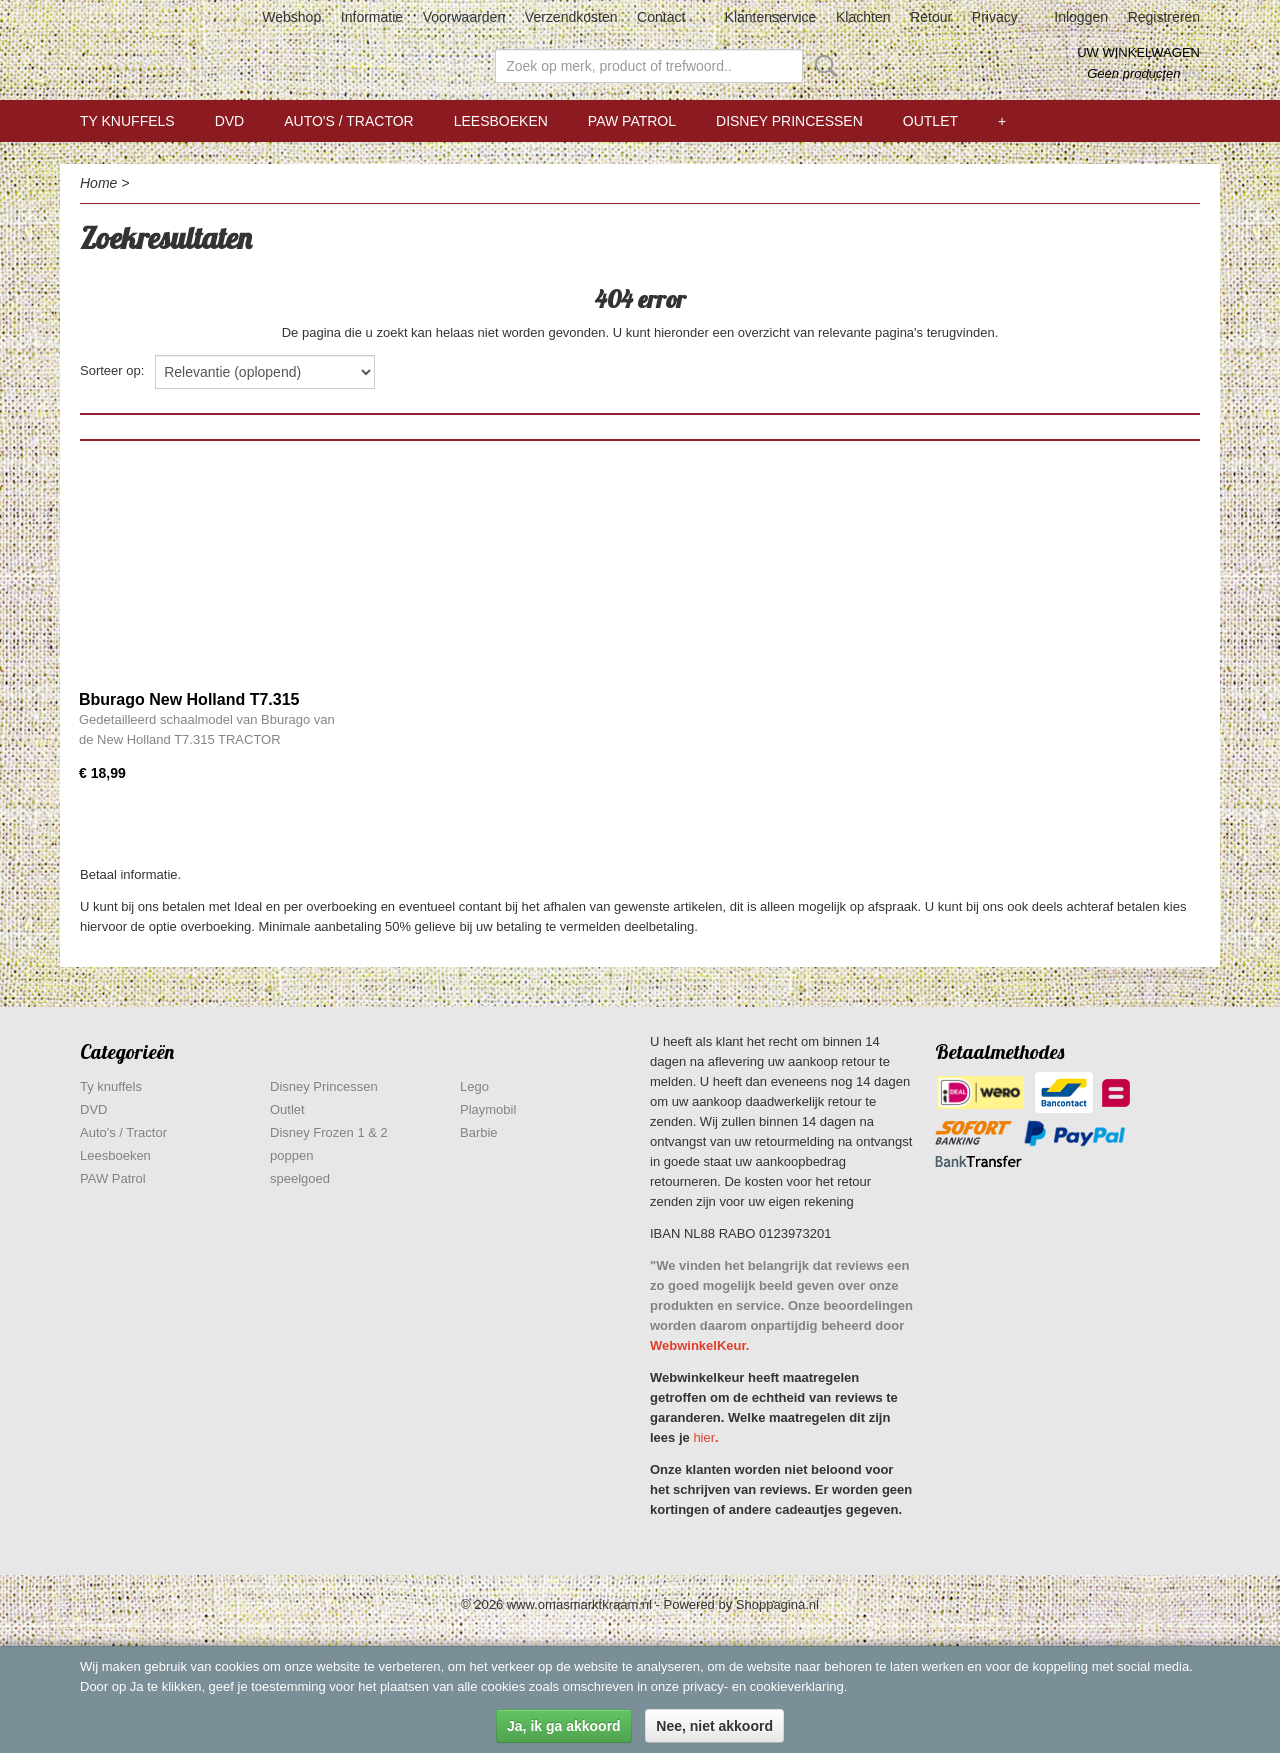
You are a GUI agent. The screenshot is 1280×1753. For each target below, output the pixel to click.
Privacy (995, 17)
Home (98, 183)
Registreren (1164, 17)
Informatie (372, 17)
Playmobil (488, 1109)
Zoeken (822, 66)
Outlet (930, 121)
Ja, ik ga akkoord (564, 1726)
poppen (291, 1155)
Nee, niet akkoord (714, 1726)
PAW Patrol (632, 121)
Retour (931, 17)
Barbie (479, 1132)
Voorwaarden (464, 17)
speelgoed (300, 1178)
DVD (230, 121)
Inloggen (1081, 17)
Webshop (291, 17)
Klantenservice (771, 17)
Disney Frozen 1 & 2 (329, 1132)
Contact (661, 17)
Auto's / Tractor (348, 121)
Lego (474, 1086)
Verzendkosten (571, 17)
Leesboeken (501, 121)
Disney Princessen (789, 121)
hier (704, 1437)
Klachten (863, 17)
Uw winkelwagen (1138, 52)
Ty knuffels (127, 121)
